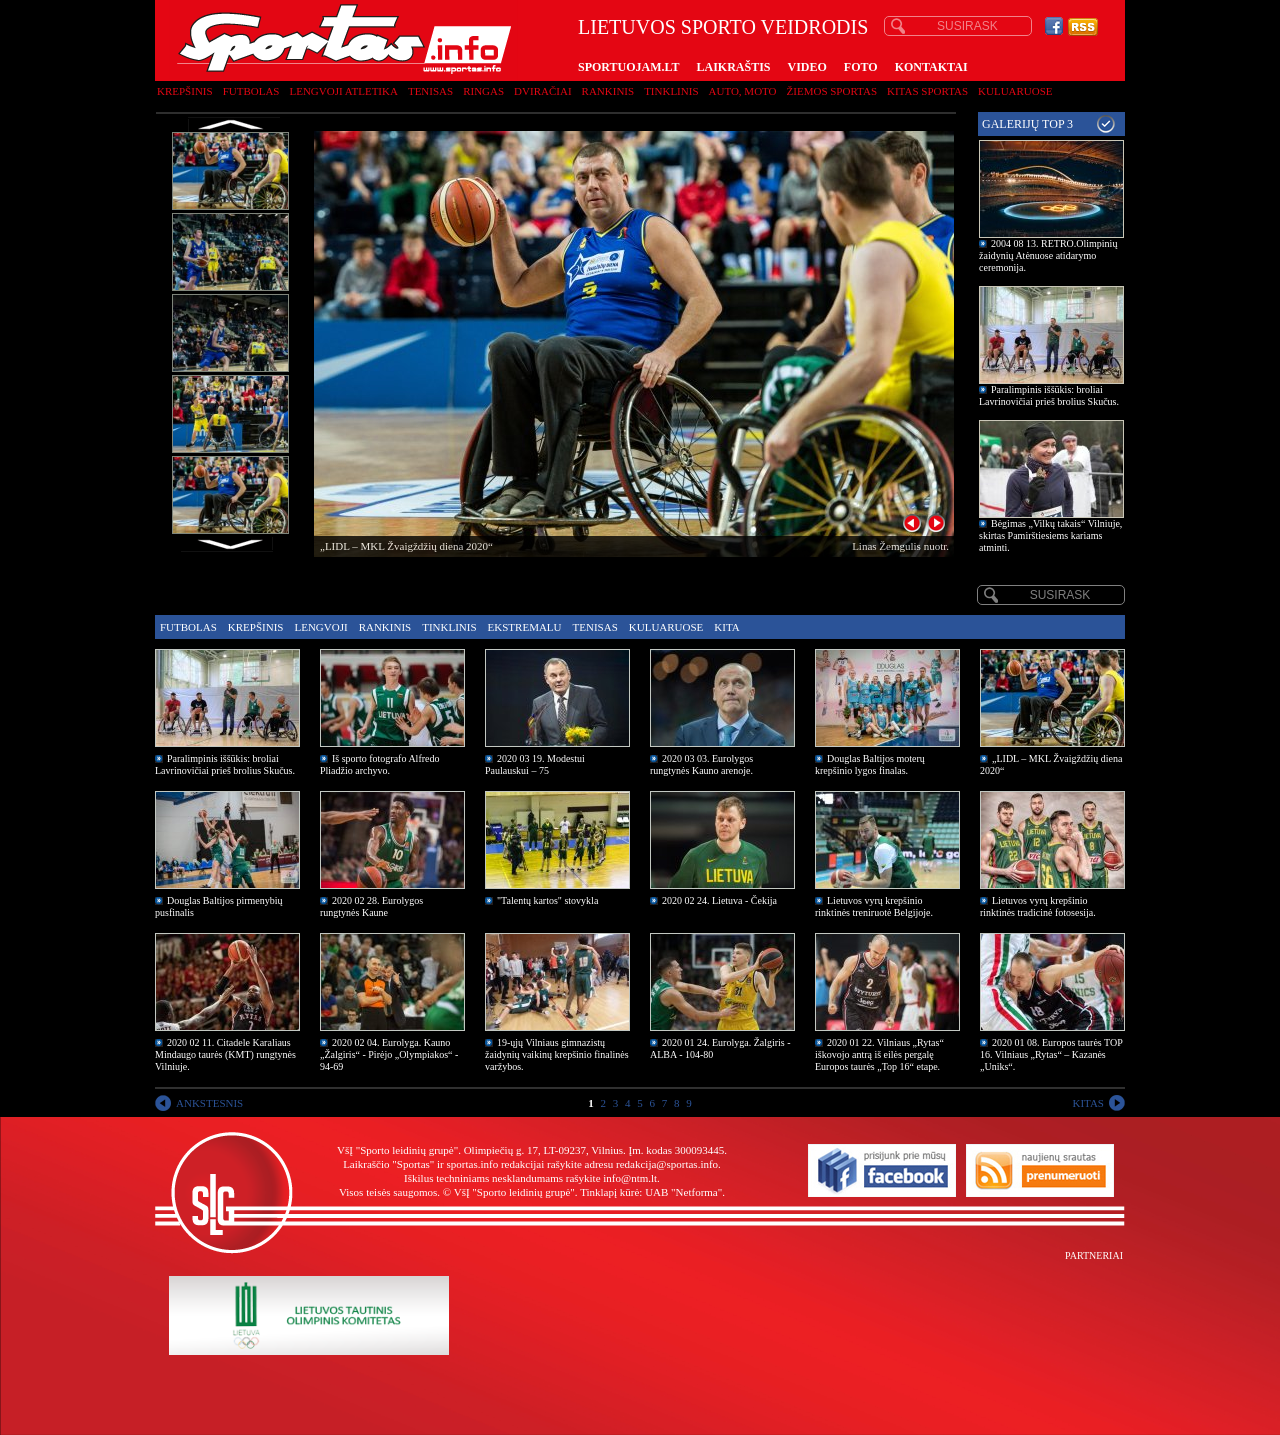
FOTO (861, 67)
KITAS (1088, 1103)
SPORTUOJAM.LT (628, 67)
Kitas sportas (927, 91)
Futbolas (251, 91)
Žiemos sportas (832, 91)
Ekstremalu (525, 627)
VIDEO (807, 67)
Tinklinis (671, 91)
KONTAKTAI (931, 67)
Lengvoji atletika (343, 91)
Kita (726, 627)
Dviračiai (542, 91)
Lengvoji (320, 627)
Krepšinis (185, 91)
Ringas (483, 91)
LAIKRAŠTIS (733, 67)
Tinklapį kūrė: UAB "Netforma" (651, 1192)
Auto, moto (743, 91)
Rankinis (608, 91)
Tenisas (430, 91)
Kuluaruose (1015, 91)
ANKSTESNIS (209, 1103)
